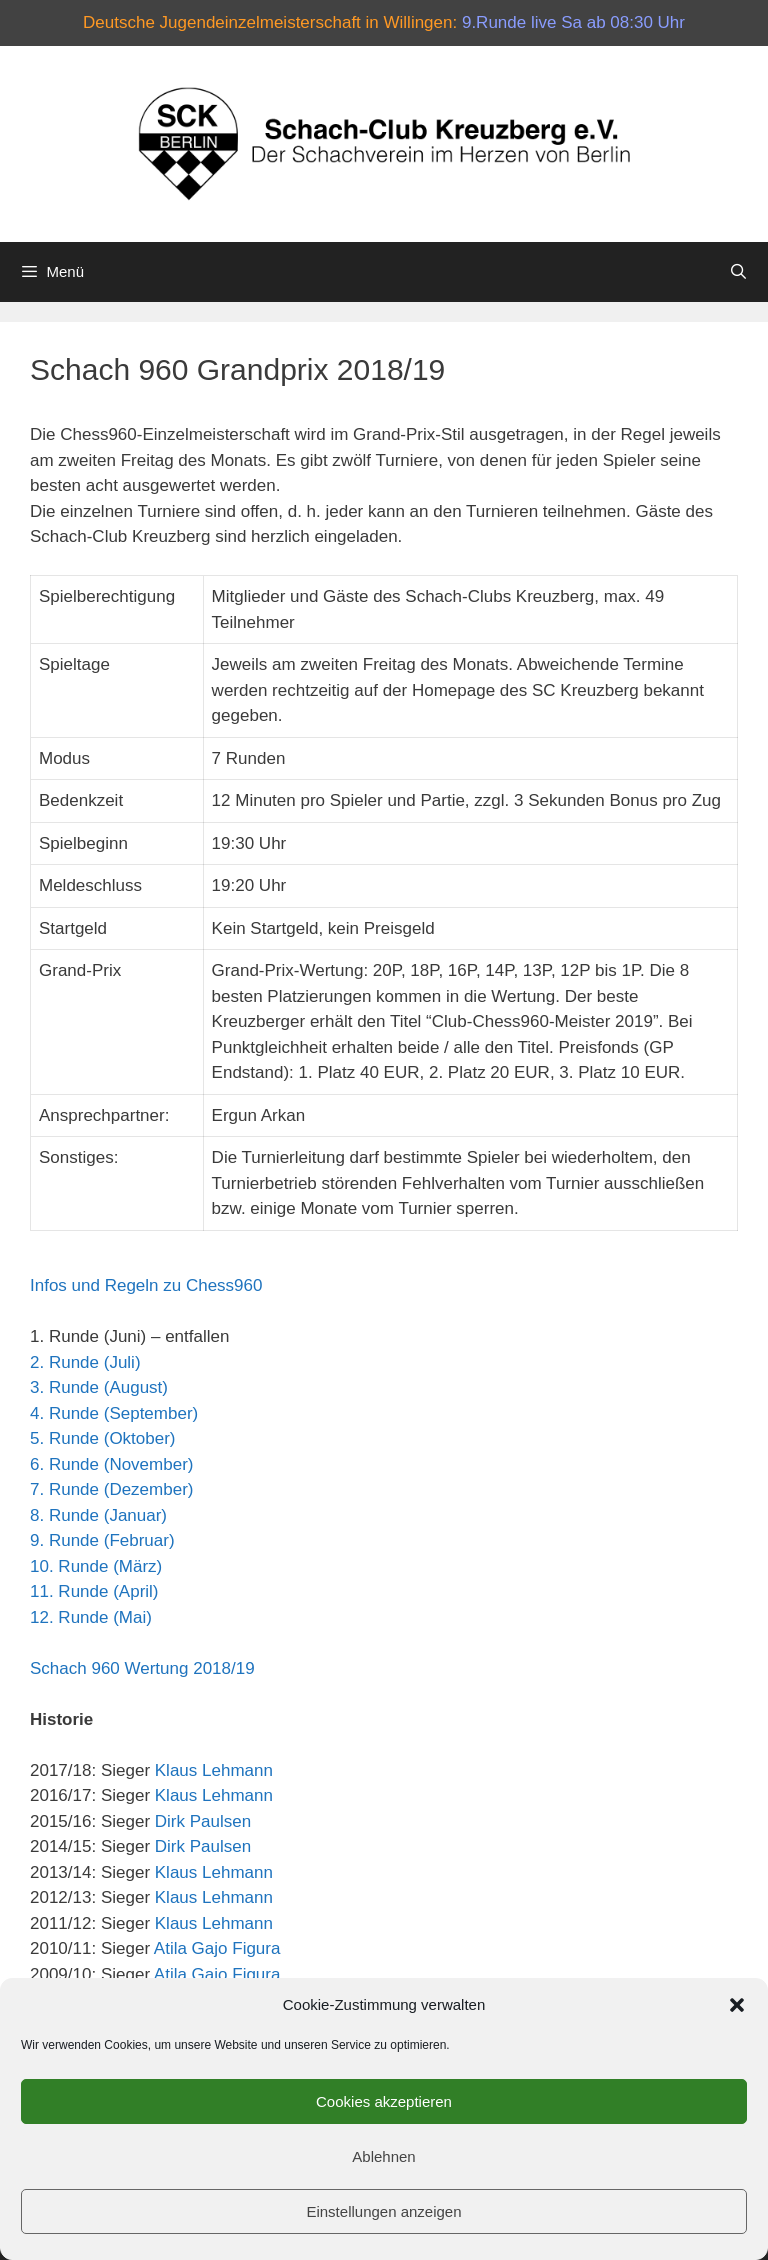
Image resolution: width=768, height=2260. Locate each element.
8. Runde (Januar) (98, 1515)
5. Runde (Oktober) (103, 1438)
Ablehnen (383, 2156)
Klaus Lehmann (214, 1770)
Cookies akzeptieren (384, 2101)
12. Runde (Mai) (91, 1617)
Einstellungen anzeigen (383, 2211)
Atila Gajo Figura (217, 1948)
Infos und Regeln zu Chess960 (146, 1285)
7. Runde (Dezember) (111, 1489)
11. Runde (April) (94, 1591)
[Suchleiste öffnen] (738, 272)
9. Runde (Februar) (102, 1540)
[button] (737, 2005)
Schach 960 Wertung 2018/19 (142, 1668)
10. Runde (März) (96, 1566)
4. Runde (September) (114, 1413)
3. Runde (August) (99, 1387)
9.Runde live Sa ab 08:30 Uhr (573, 22)
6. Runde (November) (111, 1464)
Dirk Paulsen (203, 1821)
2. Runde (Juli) (85, 1362)
